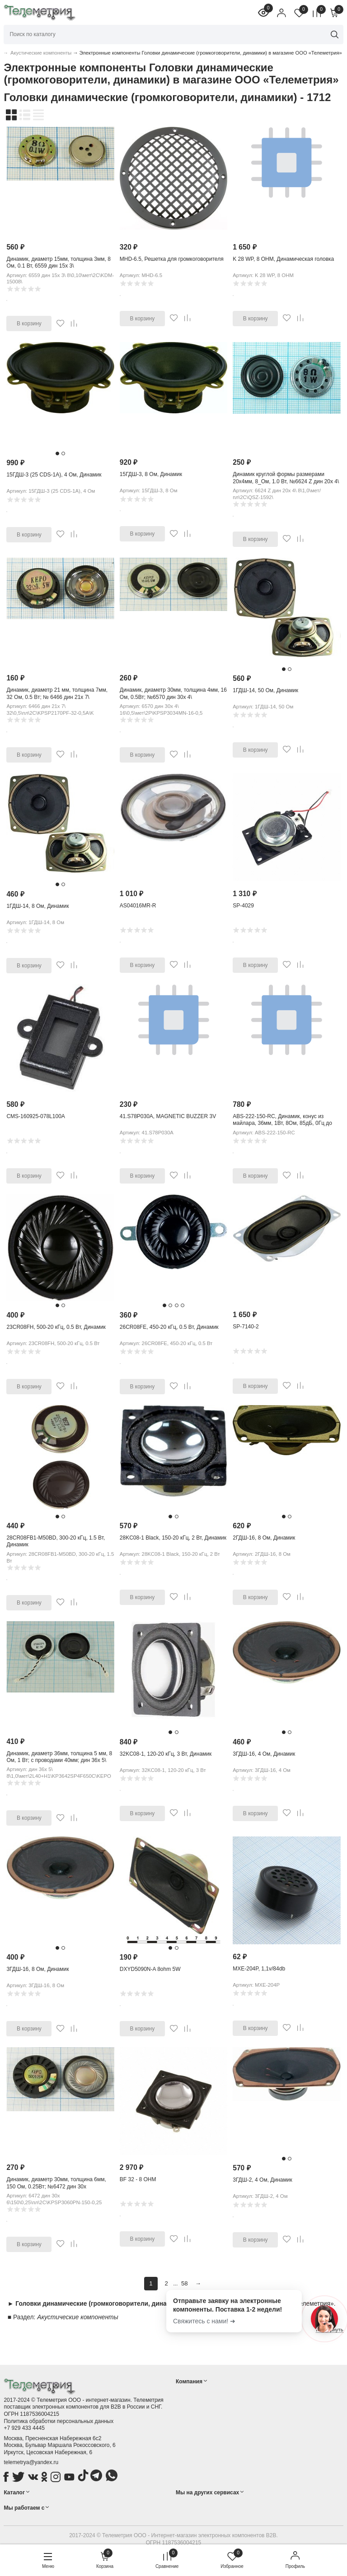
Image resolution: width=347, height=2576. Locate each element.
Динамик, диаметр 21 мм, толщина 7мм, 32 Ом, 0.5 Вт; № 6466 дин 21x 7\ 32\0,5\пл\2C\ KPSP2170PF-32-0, (57, 697)
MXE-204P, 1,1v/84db (259, 1969)
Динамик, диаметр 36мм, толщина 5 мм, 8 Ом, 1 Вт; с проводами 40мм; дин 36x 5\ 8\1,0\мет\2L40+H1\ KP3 (59, 1760)
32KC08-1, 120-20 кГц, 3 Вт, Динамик (165, 1754)
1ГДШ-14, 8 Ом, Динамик (37, 906)
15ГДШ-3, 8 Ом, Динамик (151, 474)
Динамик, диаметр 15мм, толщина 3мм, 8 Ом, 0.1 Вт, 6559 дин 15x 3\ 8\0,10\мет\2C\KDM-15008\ (58, 266)
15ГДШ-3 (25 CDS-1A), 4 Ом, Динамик (53, 475)
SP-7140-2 (245, 1326)
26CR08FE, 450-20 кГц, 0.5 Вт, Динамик (169, 1327)
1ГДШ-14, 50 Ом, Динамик (265, 690)
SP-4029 (243, 905)
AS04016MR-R (138, 905)
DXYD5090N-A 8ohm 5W (150, 1969)
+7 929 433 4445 (24, 2428)
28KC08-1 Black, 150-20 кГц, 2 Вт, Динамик (173, 1538)
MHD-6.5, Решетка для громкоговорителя (172, 259)
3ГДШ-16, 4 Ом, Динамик (264, 1754)
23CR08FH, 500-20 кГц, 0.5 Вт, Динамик (55, 1327)
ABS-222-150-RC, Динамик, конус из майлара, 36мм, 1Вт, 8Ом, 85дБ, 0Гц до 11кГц (282, 1123)
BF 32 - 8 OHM (138, 2179)
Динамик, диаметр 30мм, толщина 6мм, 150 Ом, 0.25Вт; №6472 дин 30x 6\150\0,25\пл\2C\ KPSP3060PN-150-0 (56, 2186)
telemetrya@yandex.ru (31, 2462)
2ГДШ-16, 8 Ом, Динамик (264, 1538)
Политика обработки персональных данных (58, 2421)
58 (184, 2283)
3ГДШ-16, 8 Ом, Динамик (37, 1969)
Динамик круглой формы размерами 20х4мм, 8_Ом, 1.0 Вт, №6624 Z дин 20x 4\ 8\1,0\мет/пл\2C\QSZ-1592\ (286, 481)
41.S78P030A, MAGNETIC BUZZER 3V (168, 1116)
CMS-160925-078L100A (35, 1116)
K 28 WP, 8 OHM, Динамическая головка (283, 259)
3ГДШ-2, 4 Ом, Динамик (262, 2180)
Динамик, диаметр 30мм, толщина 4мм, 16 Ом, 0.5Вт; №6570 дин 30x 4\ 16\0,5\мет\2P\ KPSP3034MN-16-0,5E (173, 697)
